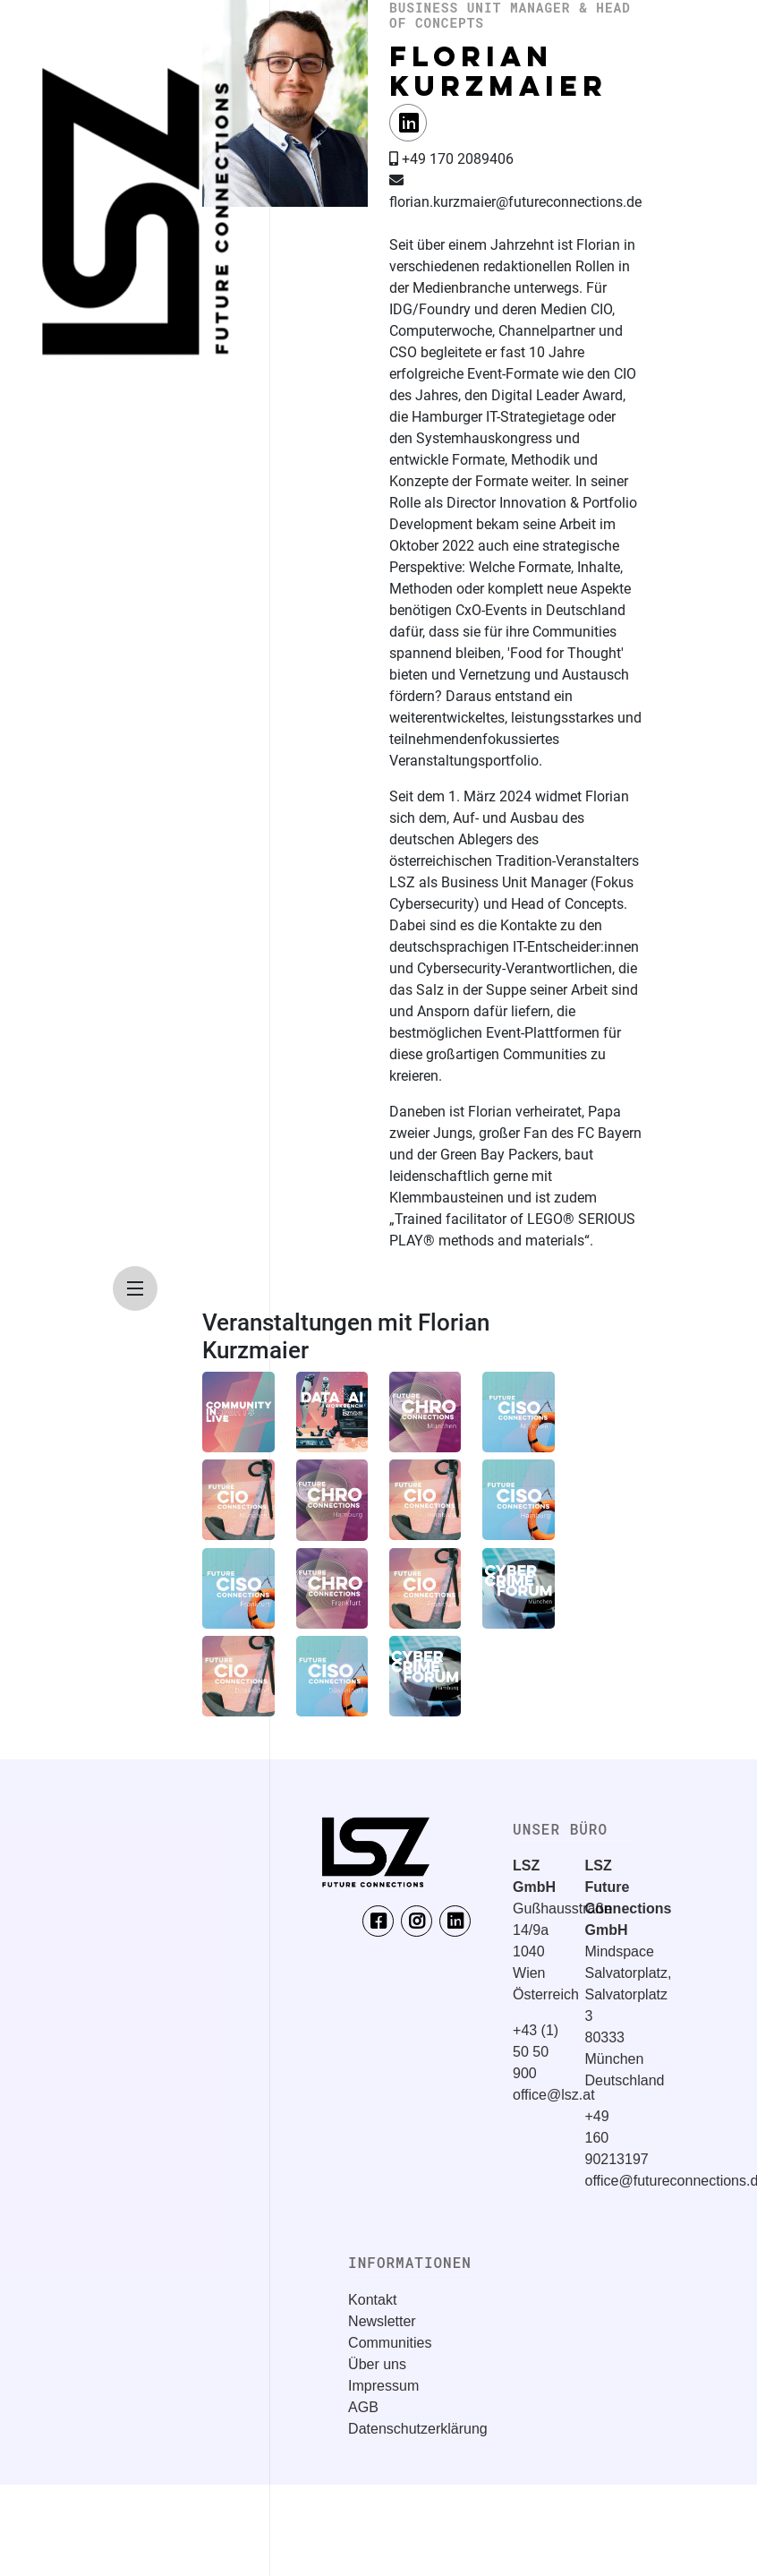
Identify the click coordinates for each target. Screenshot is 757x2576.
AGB (363, 2407)
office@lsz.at (554, 2094)
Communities (389, 2342)
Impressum (383, 2385)
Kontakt (372, 2299)
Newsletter (382, 2321)
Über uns (377, 2364)
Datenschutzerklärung (418, 2428)
